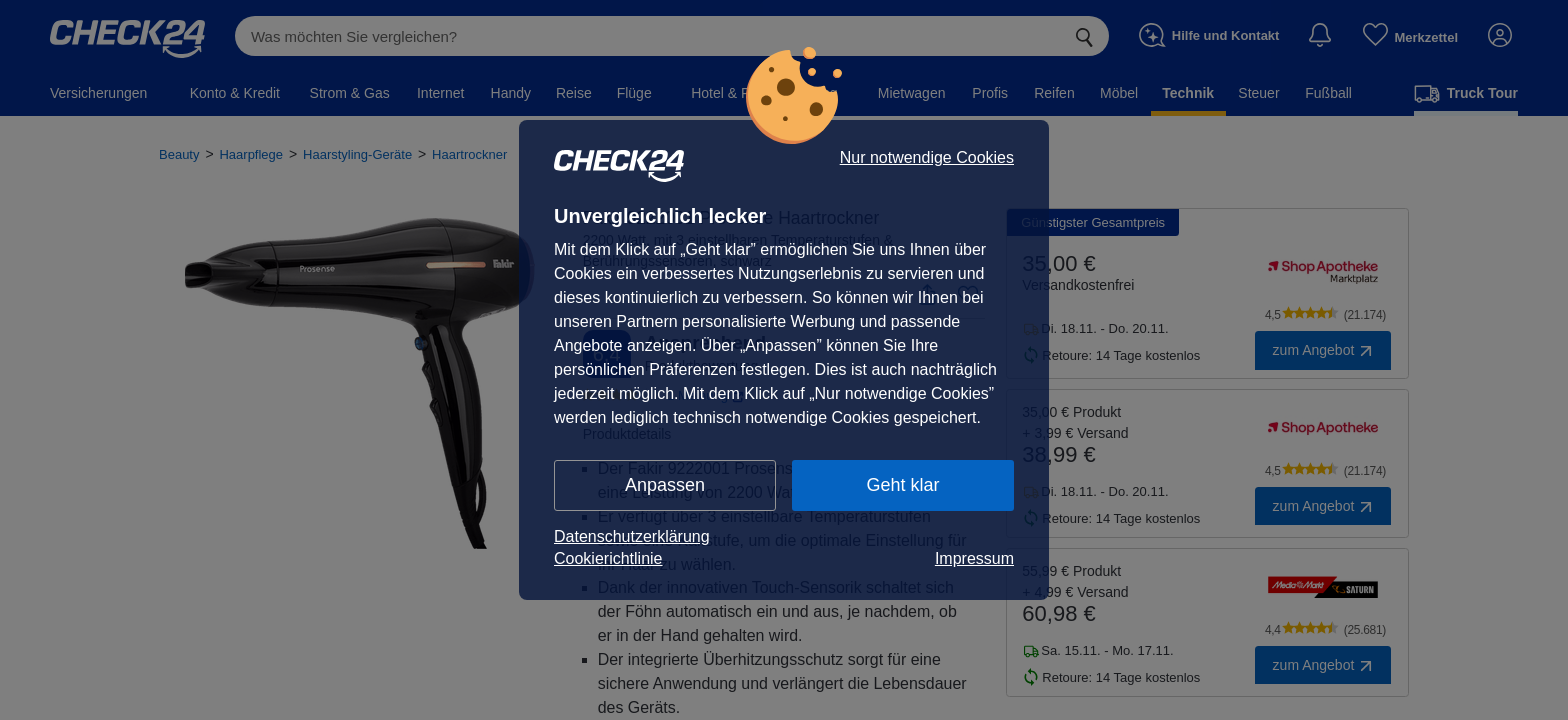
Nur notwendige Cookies (927, 158)
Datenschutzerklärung (632, 536)
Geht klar (902, 485)
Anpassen (665, 485)
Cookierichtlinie (608, 558)
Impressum (974, 558)
